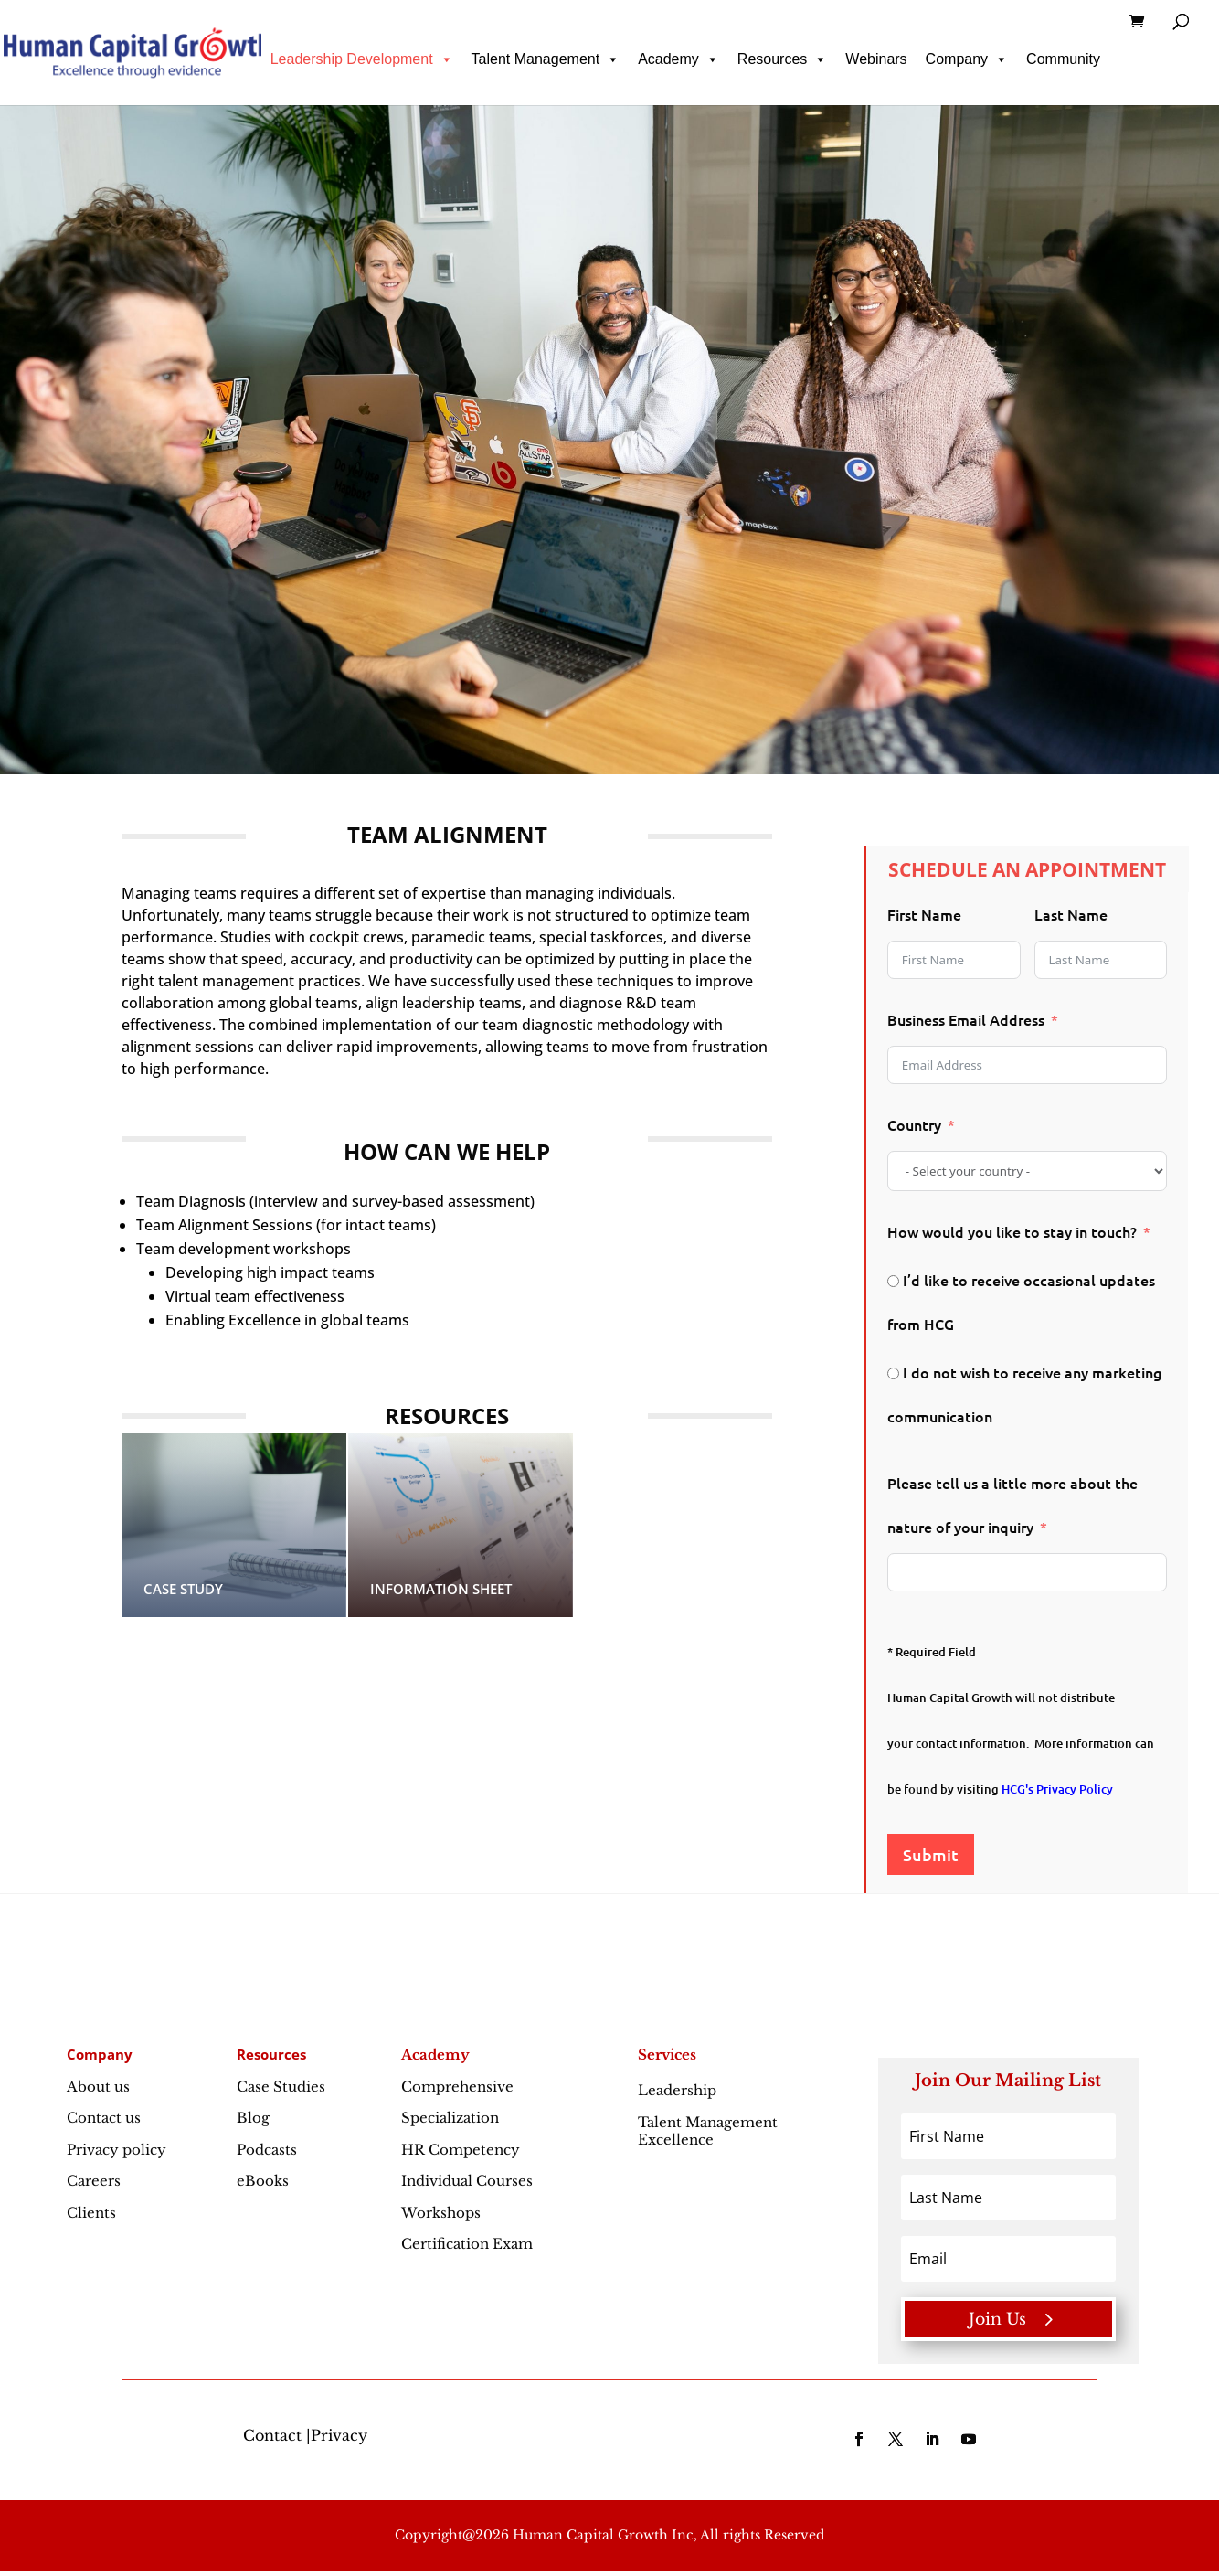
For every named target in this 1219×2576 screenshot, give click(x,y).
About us (98, 2086)
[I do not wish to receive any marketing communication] (893, 1373)
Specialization (450, 2117)
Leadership (717, 2090)
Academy (678, 59)
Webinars (875, 59)
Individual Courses (467, 2180)
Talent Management (546, 59)
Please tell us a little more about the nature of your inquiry (1012, 1505)
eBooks (263, 2180)
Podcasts (267, 2149)
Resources (782, 59)
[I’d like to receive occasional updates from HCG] (893, 1281)
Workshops (441, 2212)
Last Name (1071, 914)
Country (914, 1124)
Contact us (104, 2117)
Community (1063, 59)
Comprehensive (457, 2086)
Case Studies (281, 2086)
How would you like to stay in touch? (1012, 1231)
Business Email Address (965, 1019)
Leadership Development (361, 59)
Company (967, 59)
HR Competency (460, 2149)
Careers (94, 2180)
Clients (91, 2212)
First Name (924, 914)
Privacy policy (116, 2149)
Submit (931, 1854)
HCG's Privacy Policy (1057, 1789)
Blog (253, 2117)
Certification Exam (467, 2243)
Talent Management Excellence (708, 2131)
